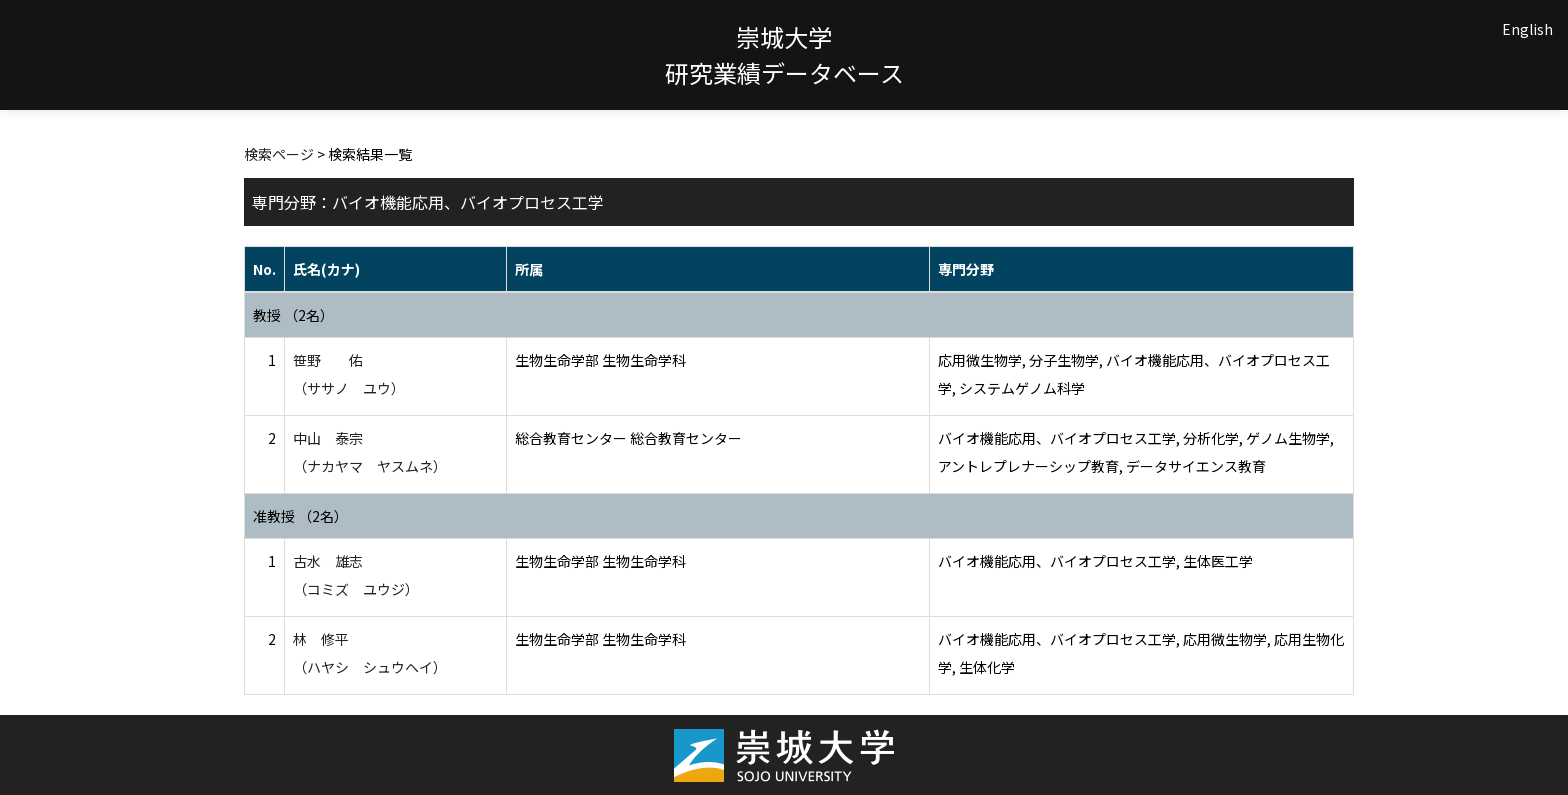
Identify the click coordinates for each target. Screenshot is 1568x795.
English (1527, 29)
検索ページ (279, 154)
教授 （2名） (293, 315)
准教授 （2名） (300, 516)
